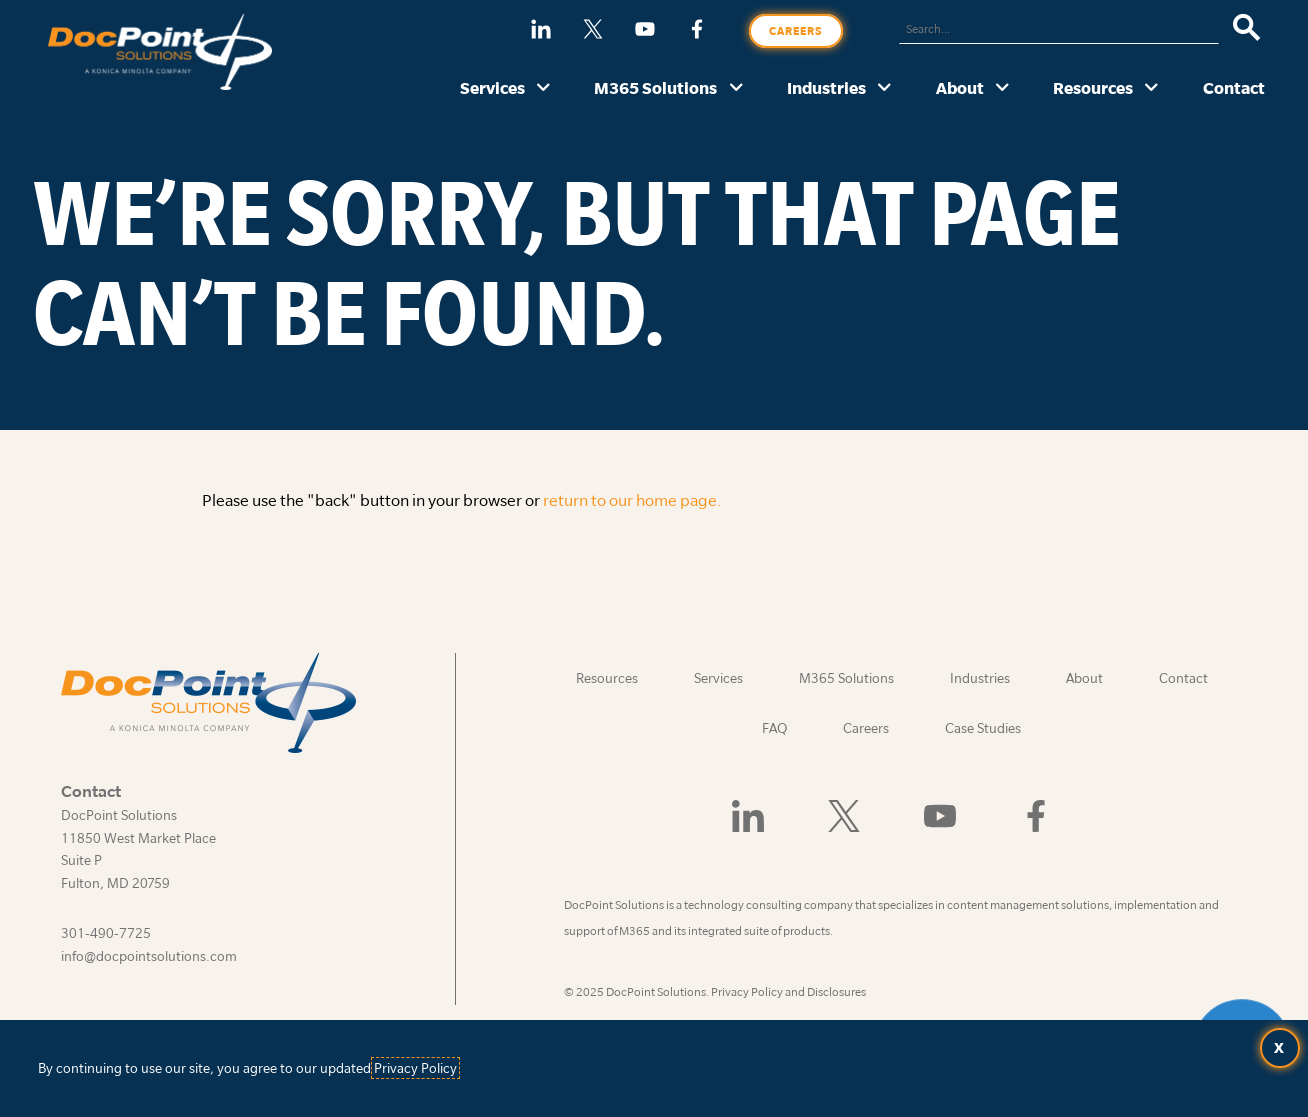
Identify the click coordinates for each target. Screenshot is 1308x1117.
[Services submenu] (543, 89)
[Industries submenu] (884, 89)
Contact (1234, 87)
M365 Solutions (655, 87)
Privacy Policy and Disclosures (788, 991)
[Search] (1246, 29)
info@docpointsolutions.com (149, 956)
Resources (1093, 87)
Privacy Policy (415, 1068)
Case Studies (983, 728)
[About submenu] (1002, 89)
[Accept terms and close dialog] (1280, 1048)
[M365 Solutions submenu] (736, 89)
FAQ (774, 728)
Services (492, 87)
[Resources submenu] (1151, 89)
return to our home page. (632, 499)
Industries (826, 87)
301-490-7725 (106, 933)
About (960, 87)
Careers (796, 31)
